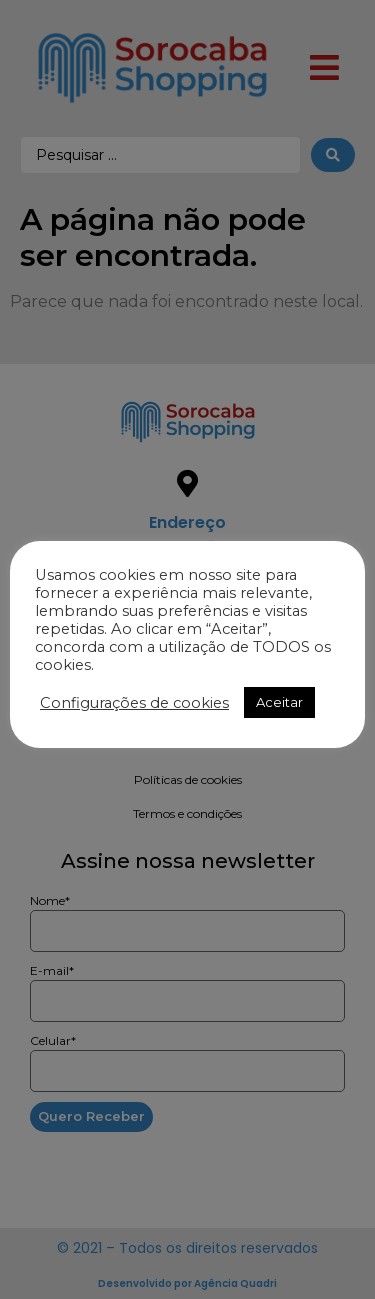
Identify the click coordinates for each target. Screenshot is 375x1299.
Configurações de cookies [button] (134, 703)
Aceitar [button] (279, 702)
